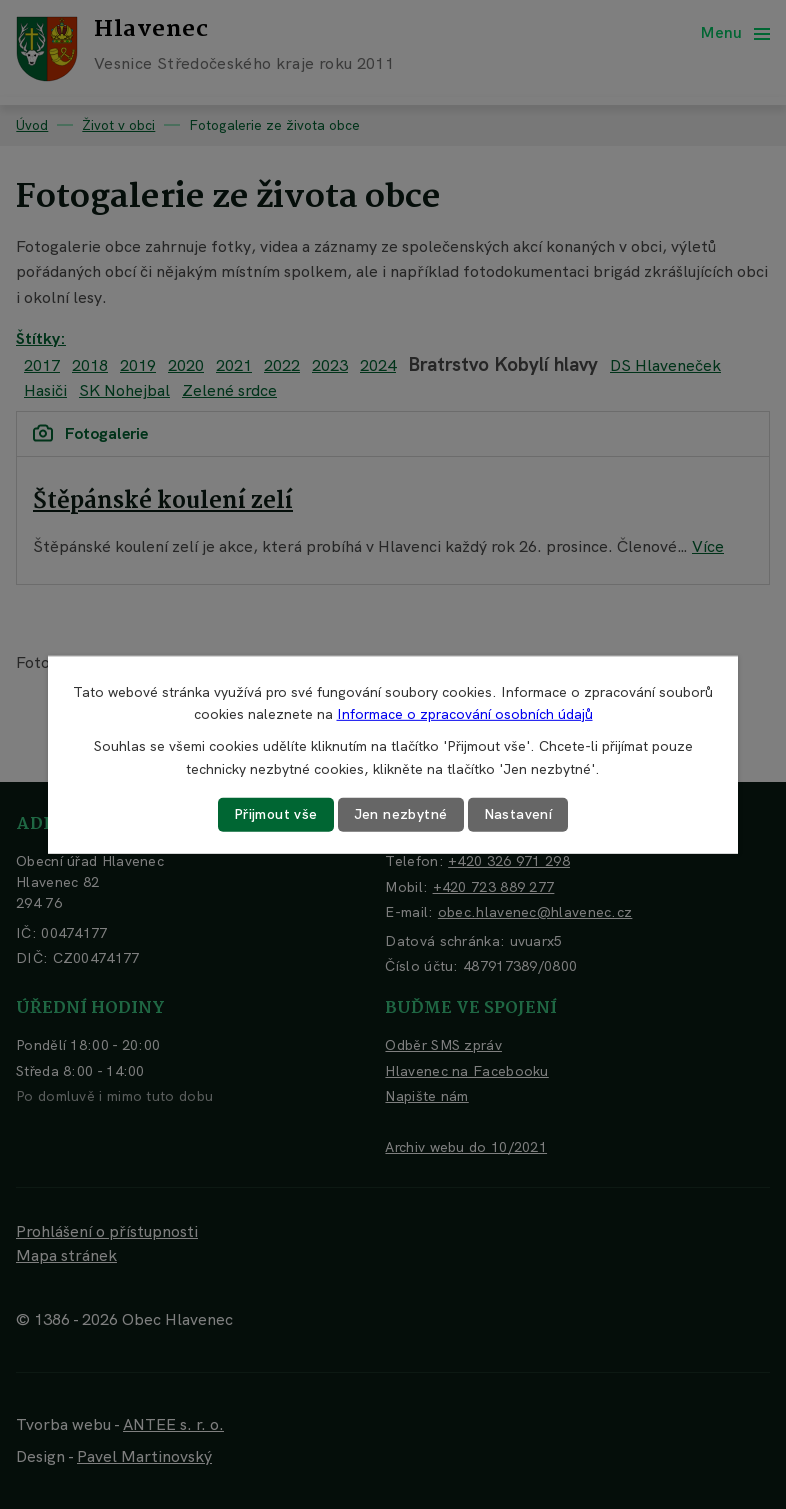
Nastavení (518, 814)
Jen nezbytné (401, 814)
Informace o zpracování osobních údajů (465, 714)
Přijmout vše (276, 814)
